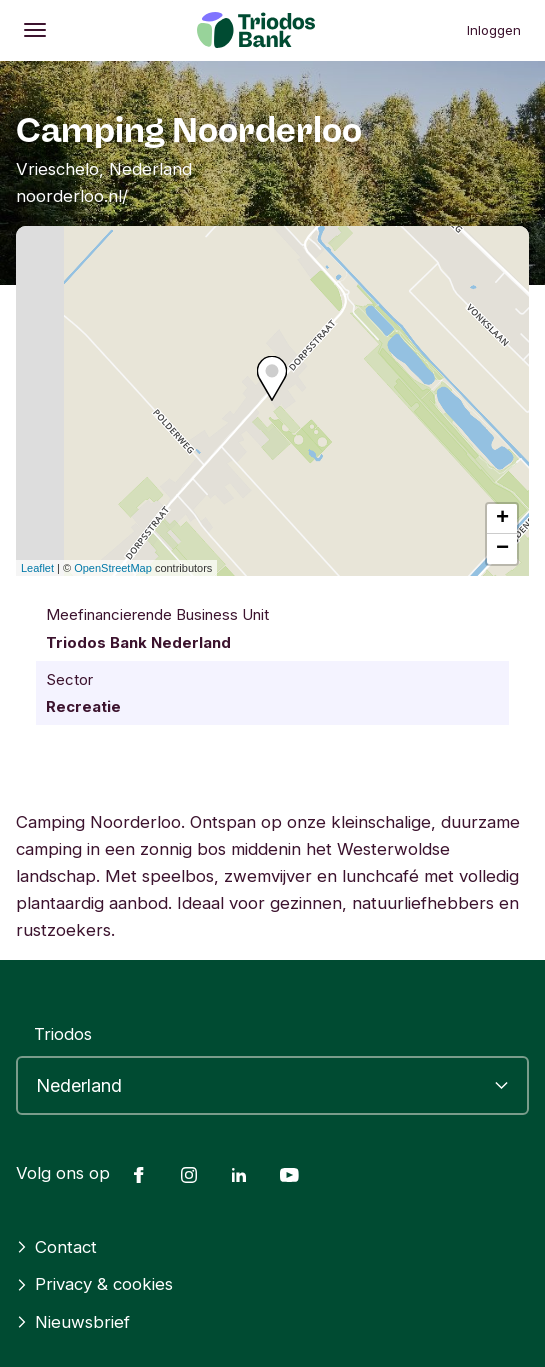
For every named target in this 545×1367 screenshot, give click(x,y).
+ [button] (502, 519)
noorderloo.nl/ (72, 196)
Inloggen (494, 30)
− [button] (502, 549)
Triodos (63, 1034)
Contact (56, 1247)
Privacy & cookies (94, 1284)
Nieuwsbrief (73, 1322)
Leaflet (37, 568)
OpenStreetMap (113, 568)
